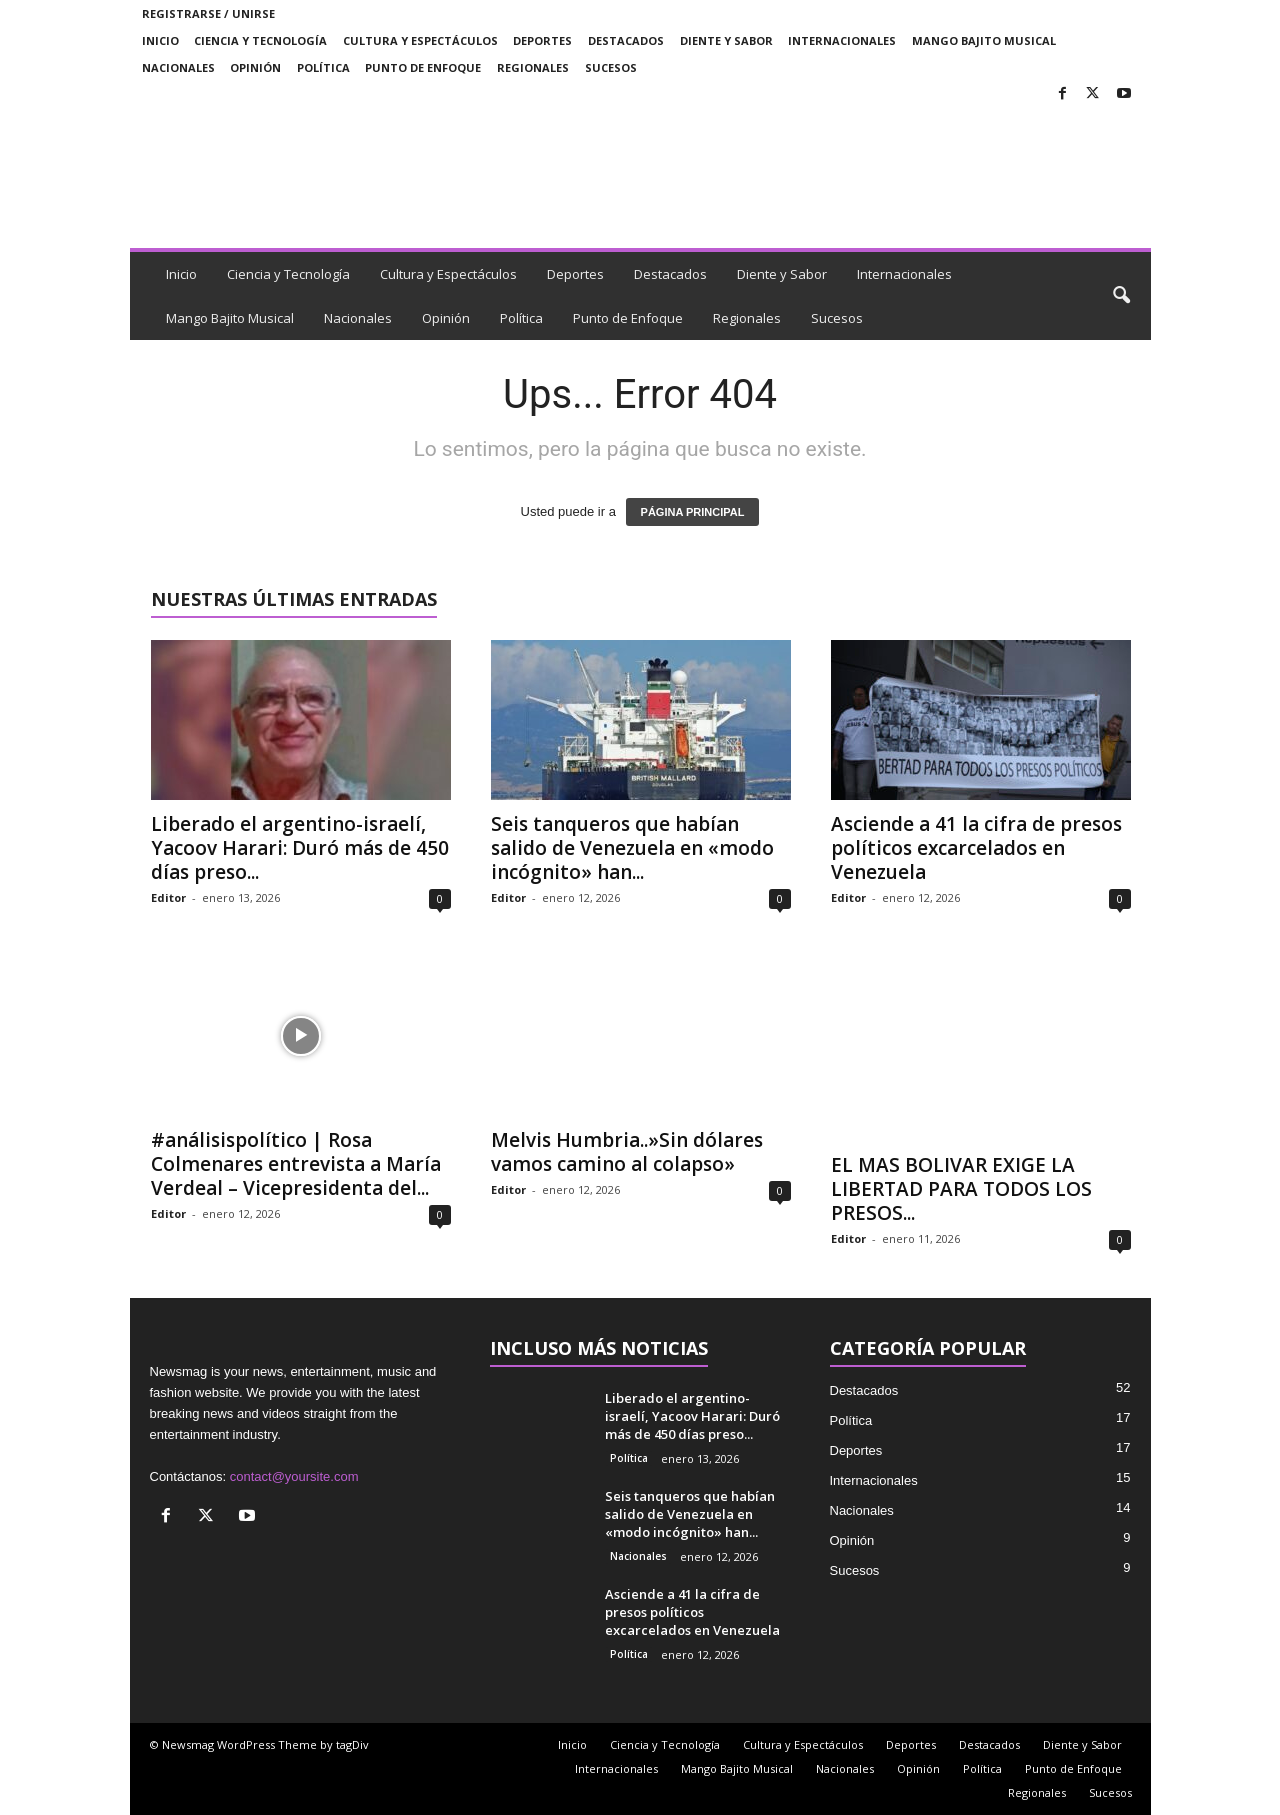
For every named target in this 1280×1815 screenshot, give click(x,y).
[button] (1121, 296)
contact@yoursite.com (294, 1476)
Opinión (255, 67)
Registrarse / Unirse (208, 13)
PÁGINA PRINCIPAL (693, 512)
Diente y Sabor (726, 40)
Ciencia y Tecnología (260, 40)
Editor (168, 897)
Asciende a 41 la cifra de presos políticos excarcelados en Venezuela (976, 848)
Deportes (542, 40)
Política (323, 67)
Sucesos (611, 67)
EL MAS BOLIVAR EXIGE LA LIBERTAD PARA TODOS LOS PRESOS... (961, 1189)
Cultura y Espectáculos (420, 40)
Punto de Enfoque (423, 67)
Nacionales (178, 67)
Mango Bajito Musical (984, 40)
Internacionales (842, 40)
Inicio (160, 40)
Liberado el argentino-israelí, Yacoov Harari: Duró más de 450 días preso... (300, 848)
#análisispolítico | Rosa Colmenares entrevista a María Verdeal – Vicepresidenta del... (296, 1164)
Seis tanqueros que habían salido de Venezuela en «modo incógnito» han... (632, 848)
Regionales (533, 67)
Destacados (626, 40)
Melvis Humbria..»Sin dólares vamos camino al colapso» (627, 1152)
